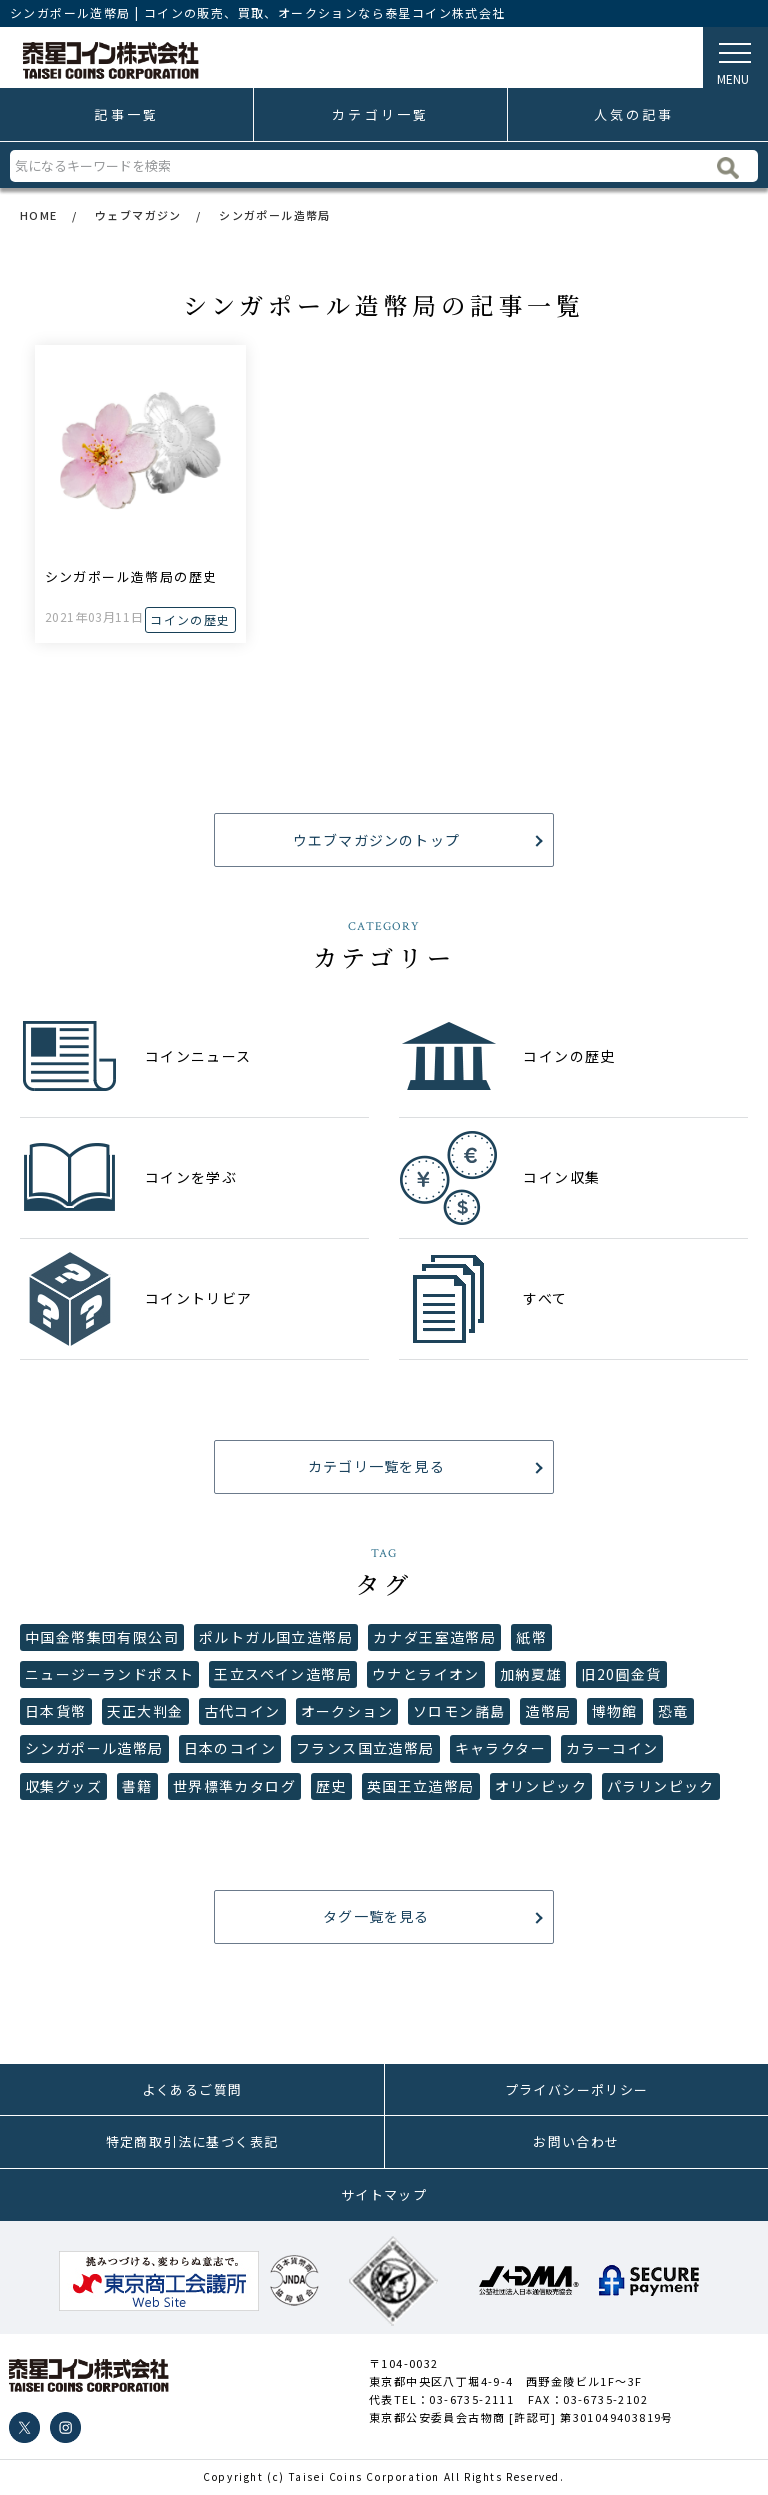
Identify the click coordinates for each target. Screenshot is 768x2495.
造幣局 (548, 1711)
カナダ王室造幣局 (434, 1637)
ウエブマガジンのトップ (373, 840)
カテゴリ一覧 (380, 114)
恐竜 (673, 1711)
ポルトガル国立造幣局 (276, 1637)
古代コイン (242, 1711)
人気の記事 (634, 114)
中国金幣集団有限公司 (102, 1637)
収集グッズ (63, 1786)
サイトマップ (384, 2194)
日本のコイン (230, 1748)
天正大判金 (145, 1711)
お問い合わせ (576, 2141)
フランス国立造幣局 (365, 1748)
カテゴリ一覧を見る (374, 1466)
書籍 (137, 1786)
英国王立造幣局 (421, 1786)
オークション (347, 1711)
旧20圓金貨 (621, 1674)
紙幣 (531, 1637)
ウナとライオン (426, 1674)
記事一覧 (126, 114)
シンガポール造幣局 (94, 1748)
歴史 (331, 1786)
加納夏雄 (531, 1674)
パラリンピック (661, 1786)
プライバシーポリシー (577, 2089)
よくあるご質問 (192, 2089)
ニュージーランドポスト (109, 1674)
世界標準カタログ (234, 1786)
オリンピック (541, 1786)
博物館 (615, 1711)
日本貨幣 (56, 1711)
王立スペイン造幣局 (283, 1674)
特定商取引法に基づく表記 (192, 2141)
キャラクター (500, 1748)
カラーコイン (612, 1748)
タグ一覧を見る (374, 1916)
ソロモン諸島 (459, 1711)
